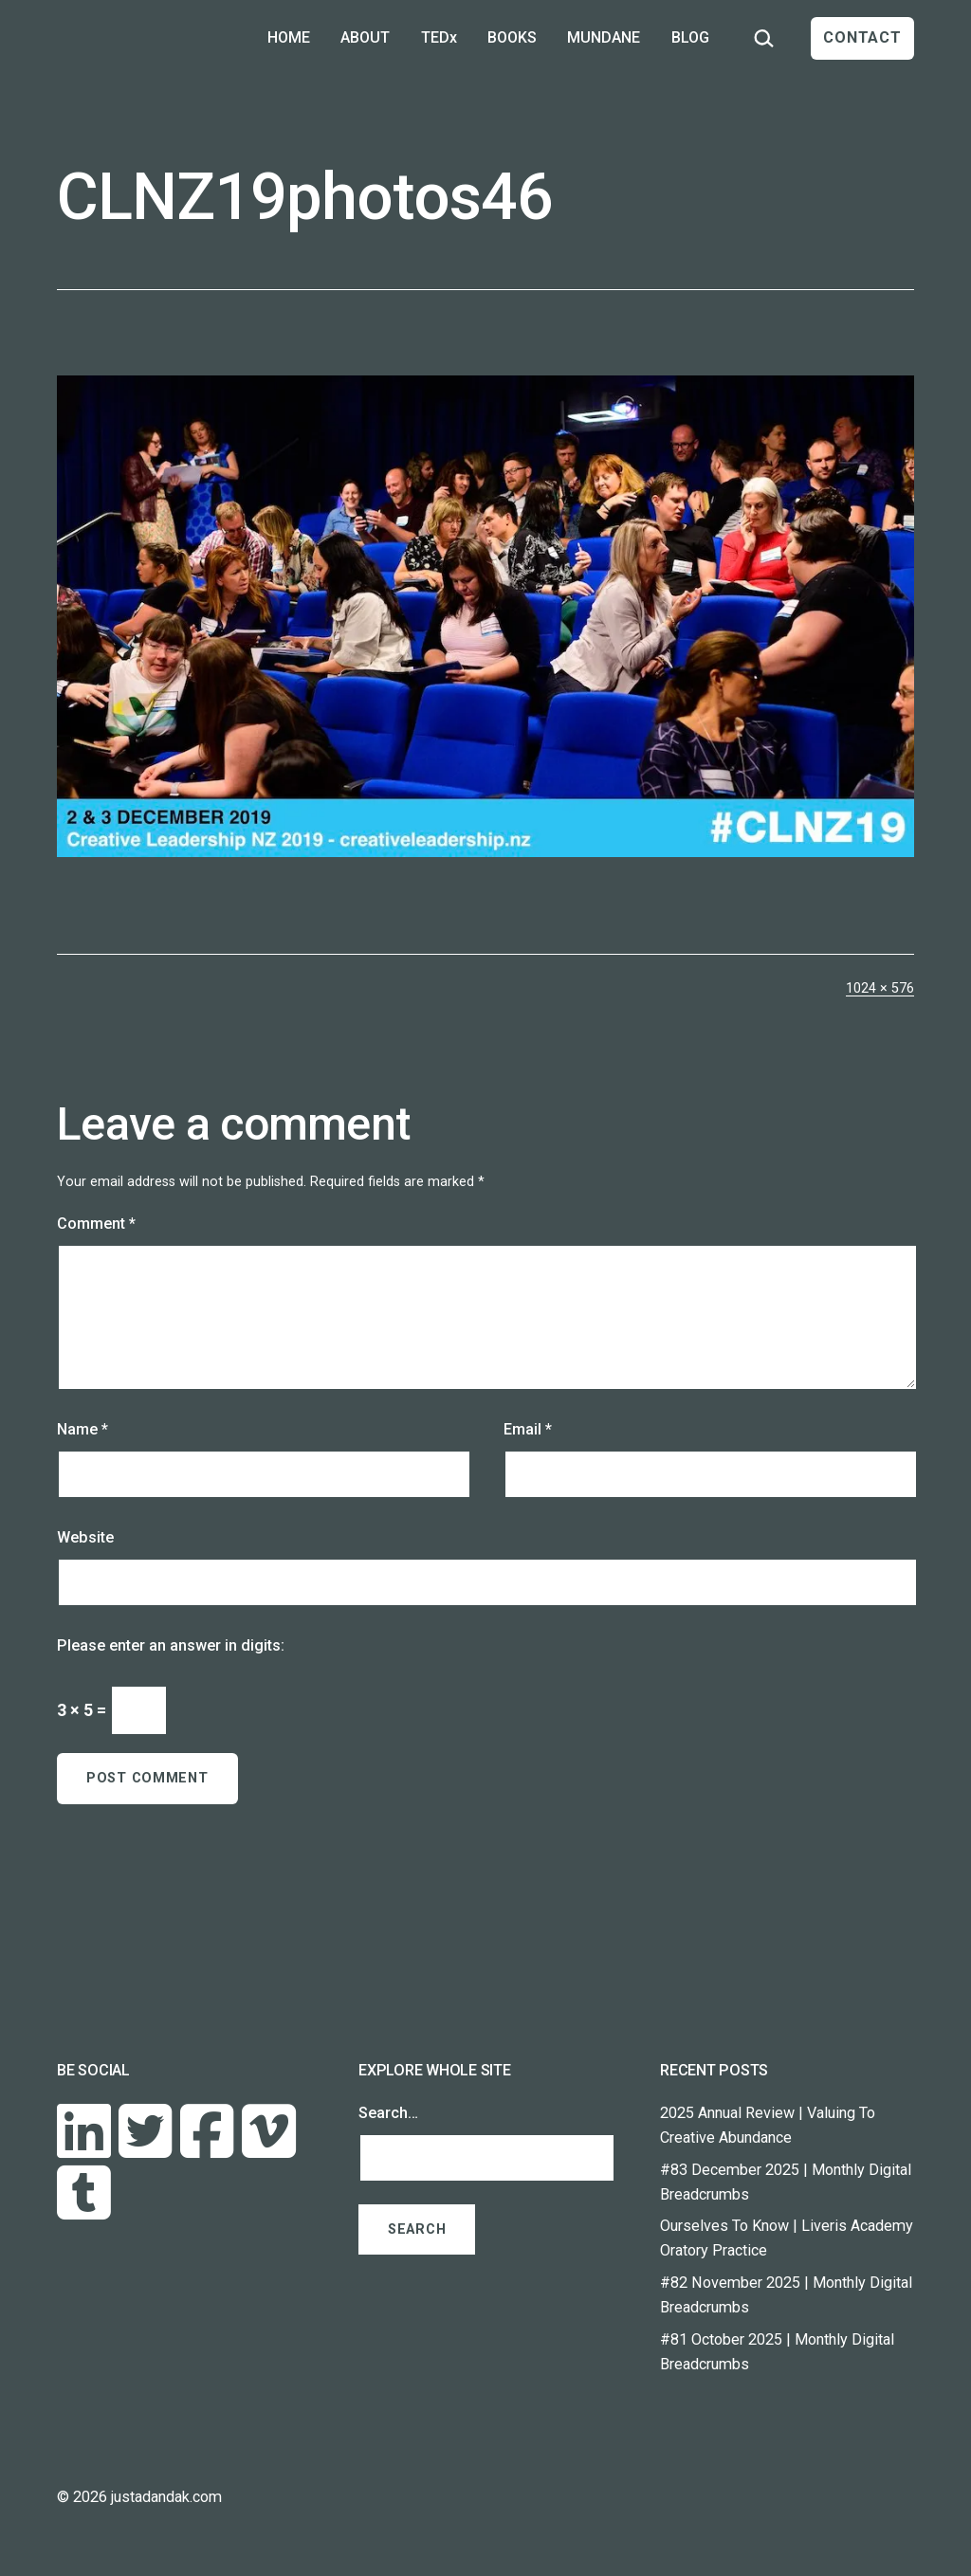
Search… (388, 2113)
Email (528, 1429)
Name (82, 1429)
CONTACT (862, 37)
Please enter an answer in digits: (170, 1645)
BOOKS (512, 37)
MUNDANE (603, 37)
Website (85, 1537)
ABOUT (365, 37)
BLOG (690, 37)
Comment (96, 1224)
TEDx (439, 37)
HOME (288, 37)
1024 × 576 (880, 988)
